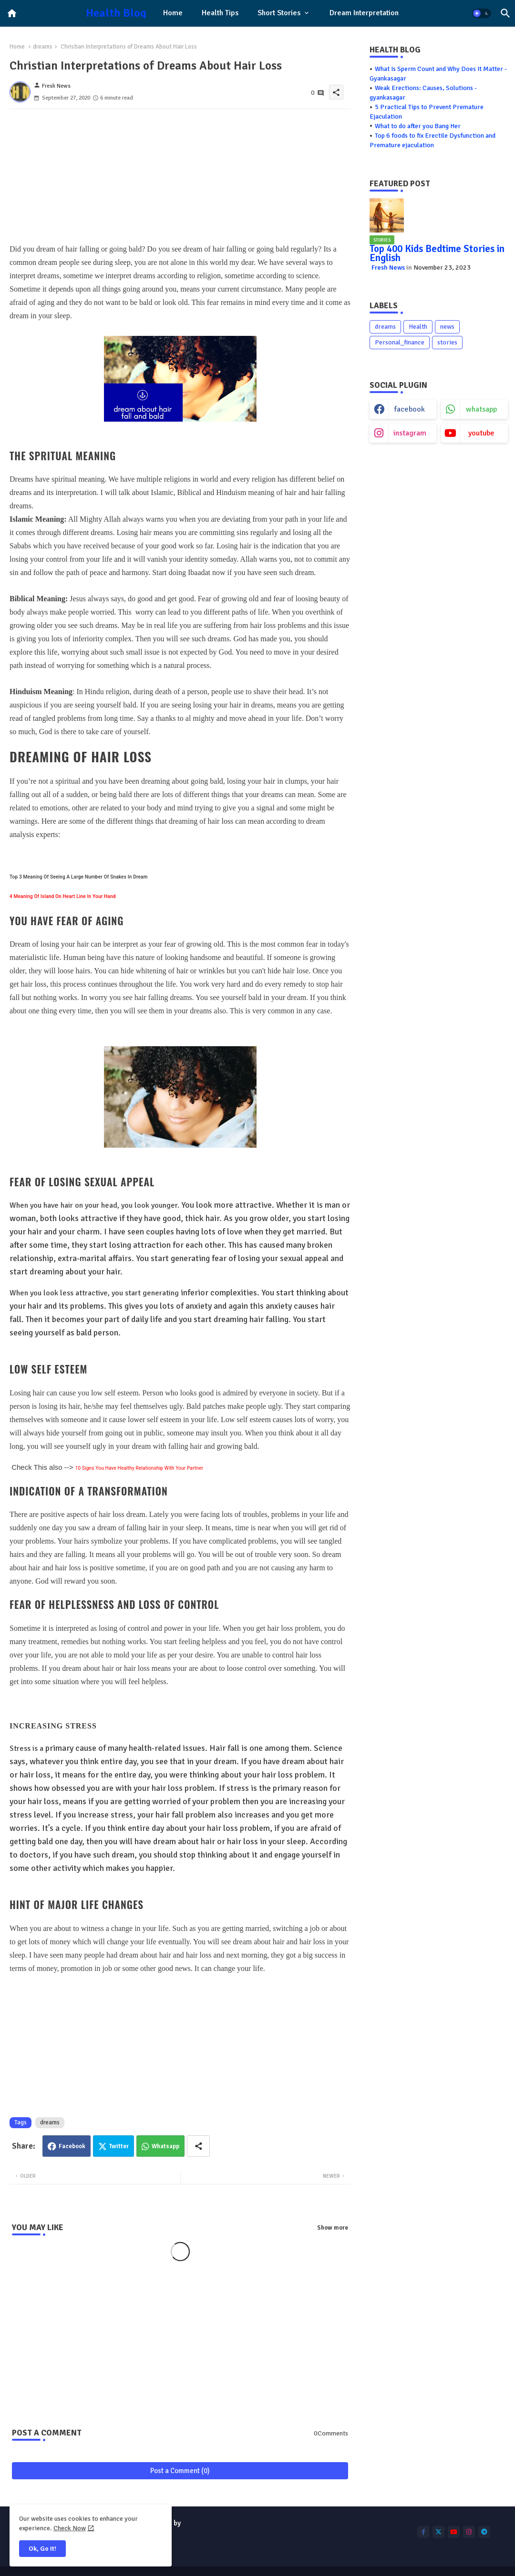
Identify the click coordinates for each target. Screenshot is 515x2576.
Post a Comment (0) (180, 2470)
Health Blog (116, 13)
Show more (332, 2228)
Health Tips (220, 13)
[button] (481, 13)
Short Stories (279, 13)
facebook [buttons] (409, 409)
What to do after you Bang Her (418, 126)
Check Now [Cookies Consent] (69, 2528)
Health (418, 327)
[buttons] (423, 2532)
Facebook (72, 2146)
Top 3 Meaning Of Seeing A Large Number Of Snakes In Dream (79, 876)
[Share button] (198, 2146)
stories (447, 342)
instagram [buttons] (409, 433)
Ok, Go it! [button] (42, 2549)
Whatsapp (165, 2146)
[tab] (173, 13)
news (447, 327)
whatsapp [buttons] (481, 409)
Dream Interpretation (364, 13)
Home (173, 13)
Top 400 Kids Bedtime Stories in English (437, 253)
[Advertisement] (180, 175)
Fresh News (388, 267)
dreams (42, 47)
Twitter (119, 2146)
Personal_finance (399, 342)
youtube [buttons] (481, 433)
